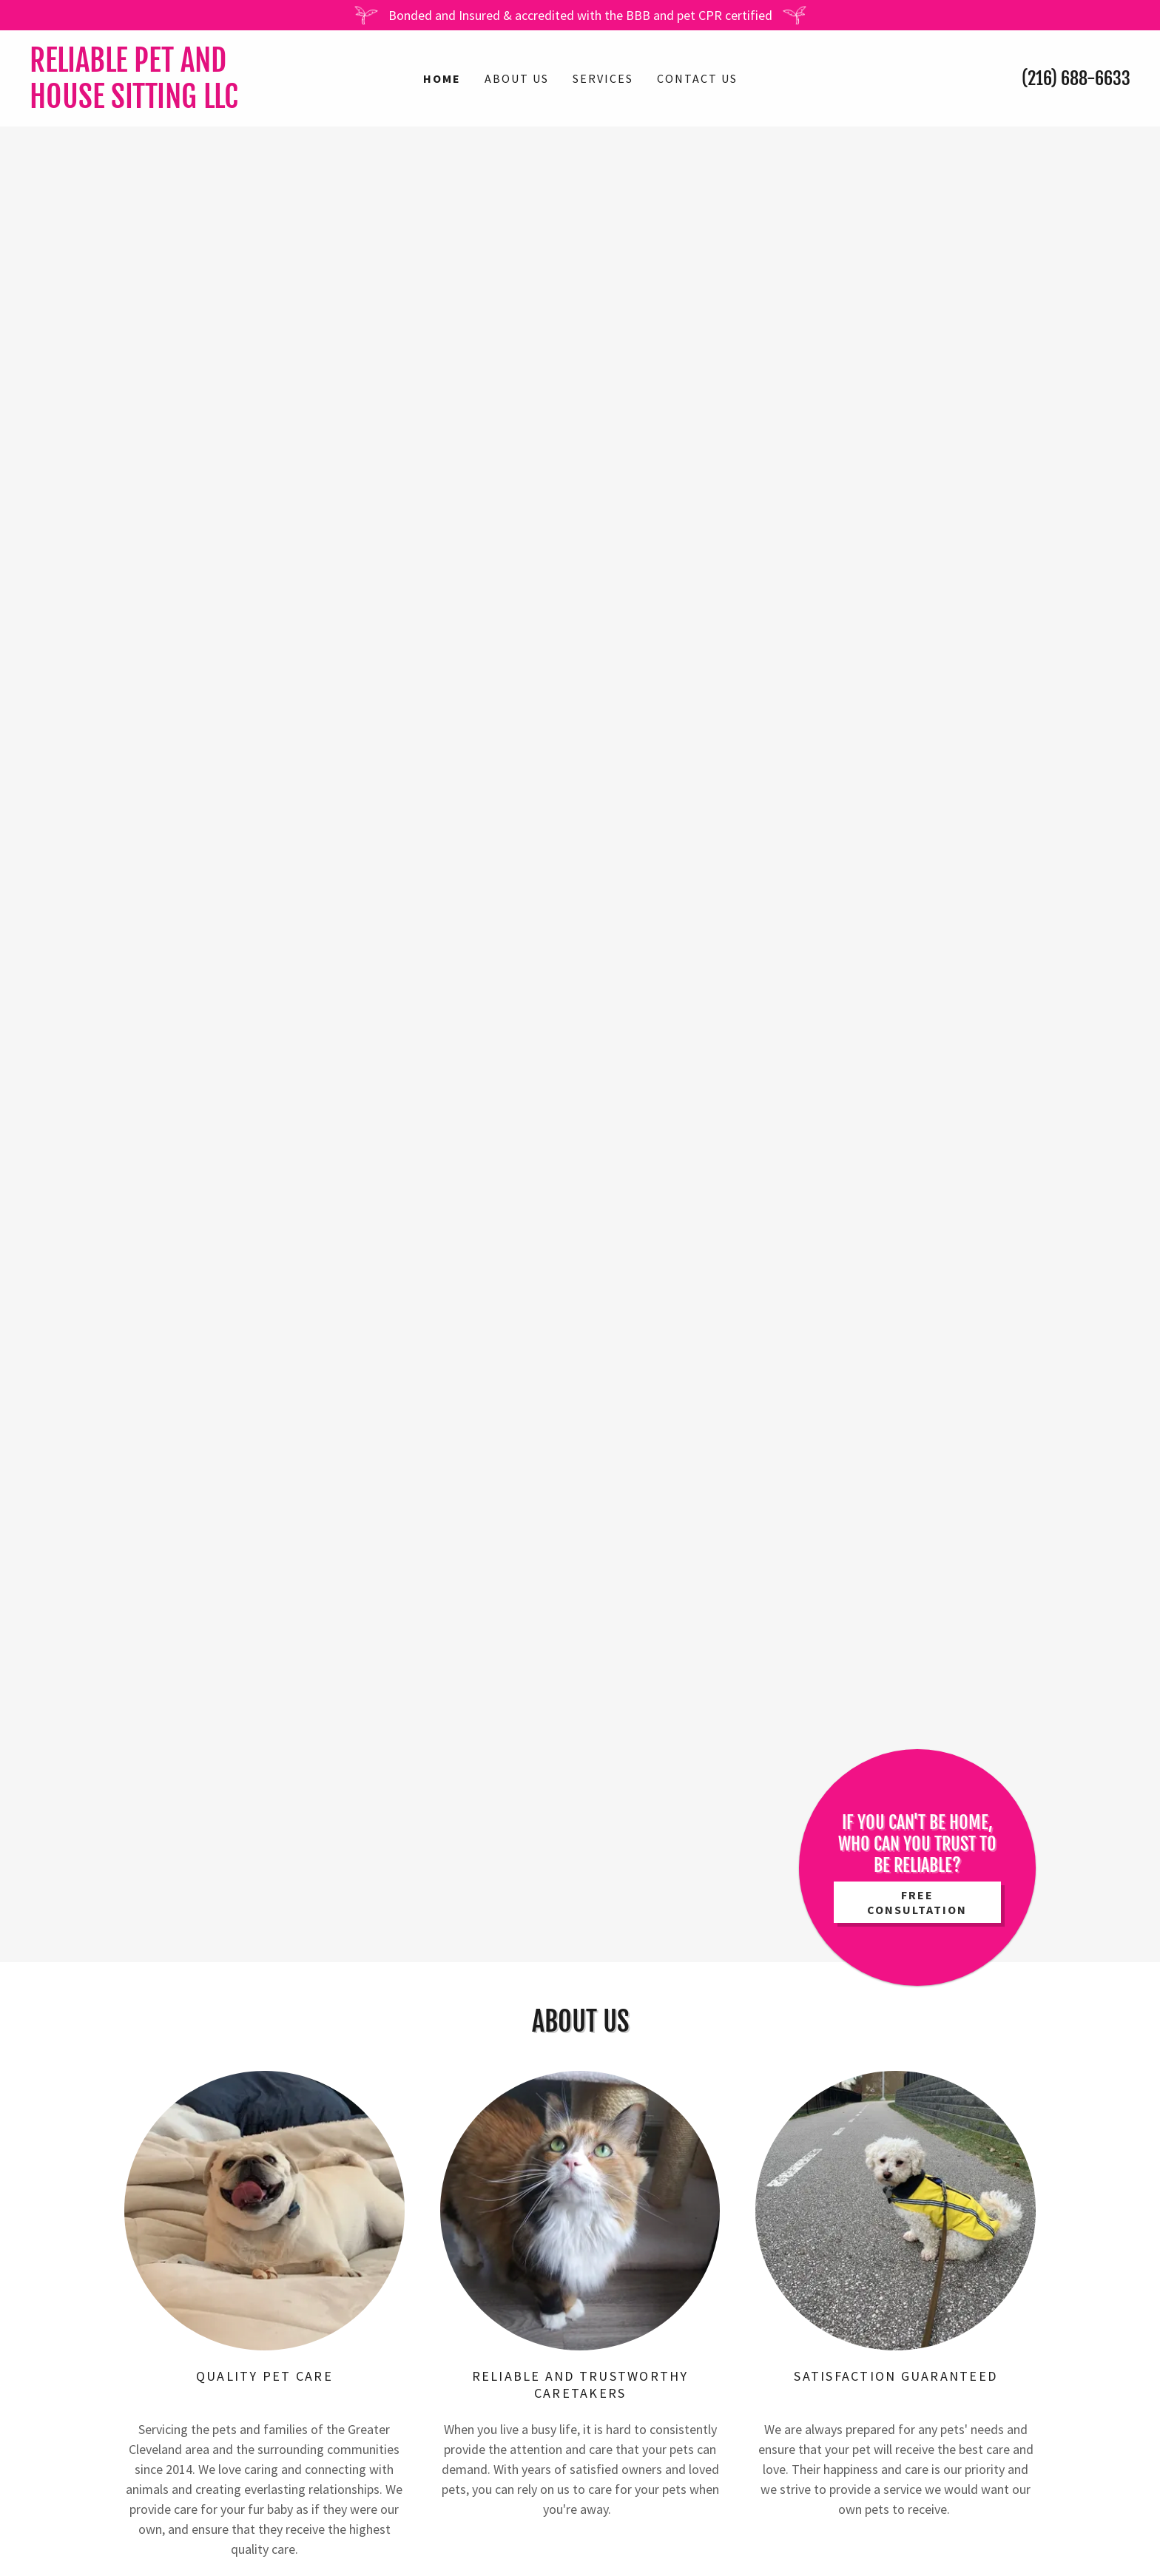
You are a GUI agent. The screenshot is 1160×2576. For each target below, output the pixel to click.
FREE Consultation (917, 1902)
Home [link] (442, 78)
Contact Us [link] (697, 78)
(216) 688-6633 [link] (1076, 78)
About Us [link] (517, 78)
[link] (167, 103)
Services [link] (603, 78)
